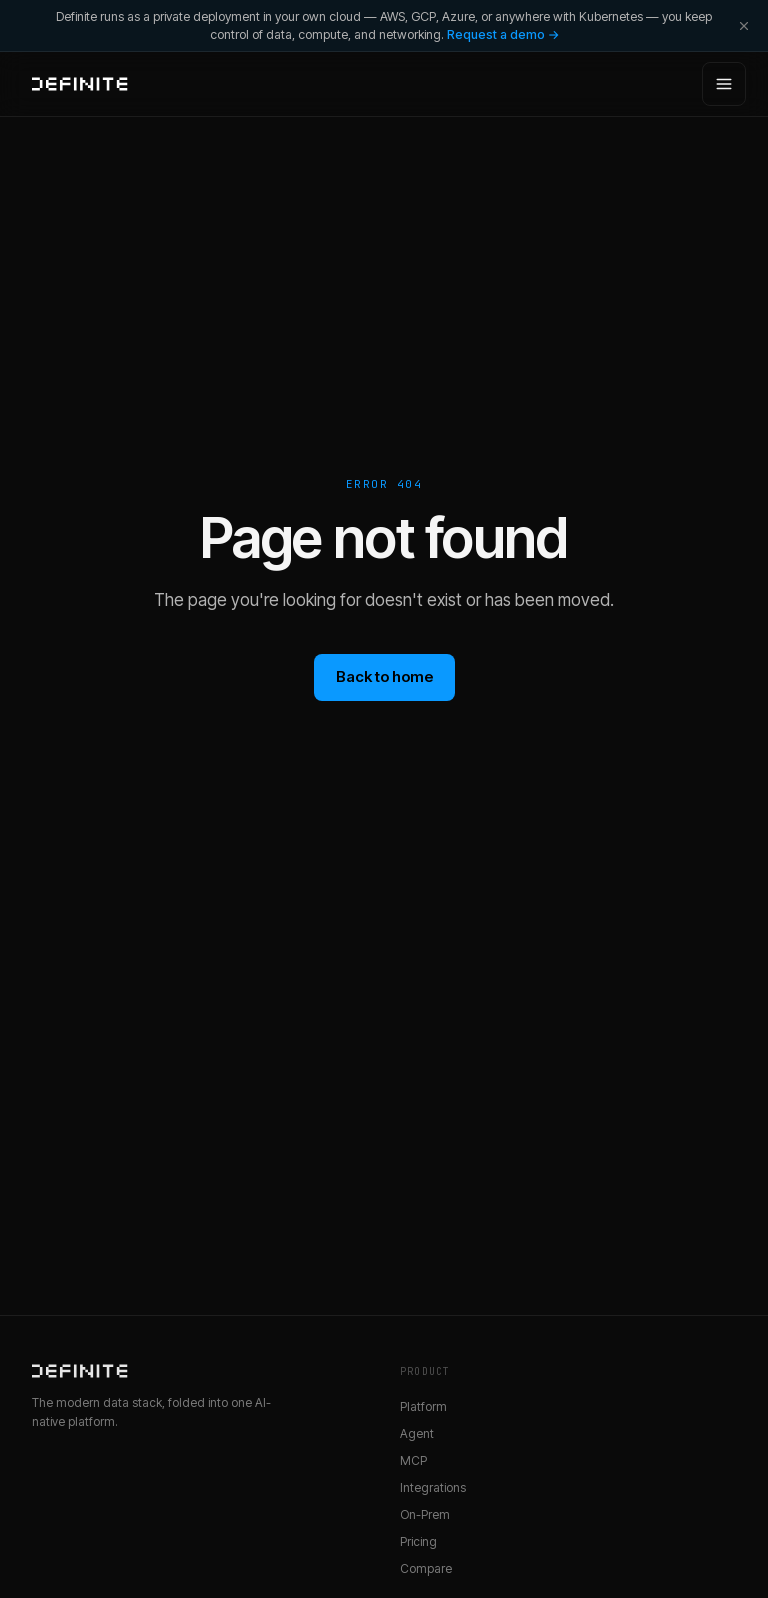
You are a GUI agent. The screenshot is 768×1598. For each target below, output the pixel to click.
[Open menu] (724, 84)
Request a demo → (503, 34)
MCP (413, 1460)
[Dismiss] (744, 26)
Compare (426, 1568)
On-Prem (425, 1514)
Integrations (433, 1487)
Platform (423, 1406)
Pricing (418, 1541)
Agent (417, 1433)
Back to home (384, 676)
